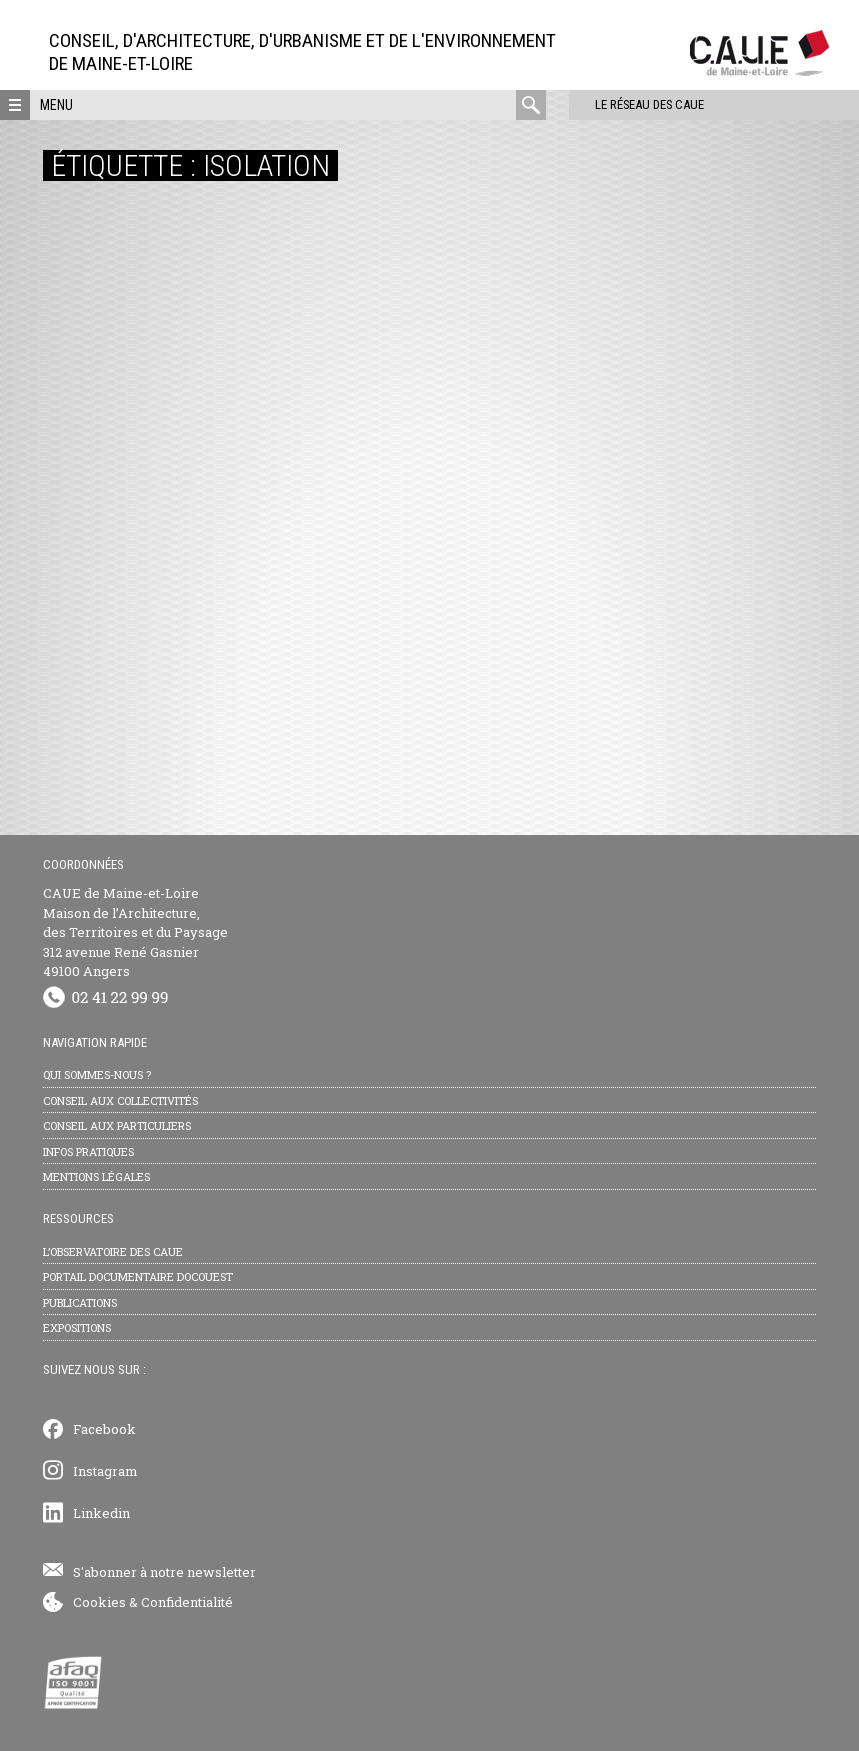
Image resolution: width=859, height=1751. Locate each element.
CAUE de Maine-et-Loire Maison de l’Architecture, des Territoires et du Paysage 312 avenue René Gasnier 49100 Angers (135, 932)
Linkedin (101, 1513)
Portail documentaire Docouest (138, 1276)
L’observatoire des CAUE (113, 1251)
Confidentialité (187, 1602)
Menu (56, 105)
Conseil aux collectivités (120, 1100)
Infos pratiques (88, 1151)
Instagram (105, 1471)
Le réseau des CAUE (631, 104)
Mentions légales (96, 1176)
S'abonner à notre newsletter (164, 1572)
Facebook (104, 1429)
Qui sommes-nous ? (97, 1074)
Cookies (99, 1602)
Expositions (77, 1327)
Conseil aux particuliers (117, 1125)
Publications (80, 1302)
